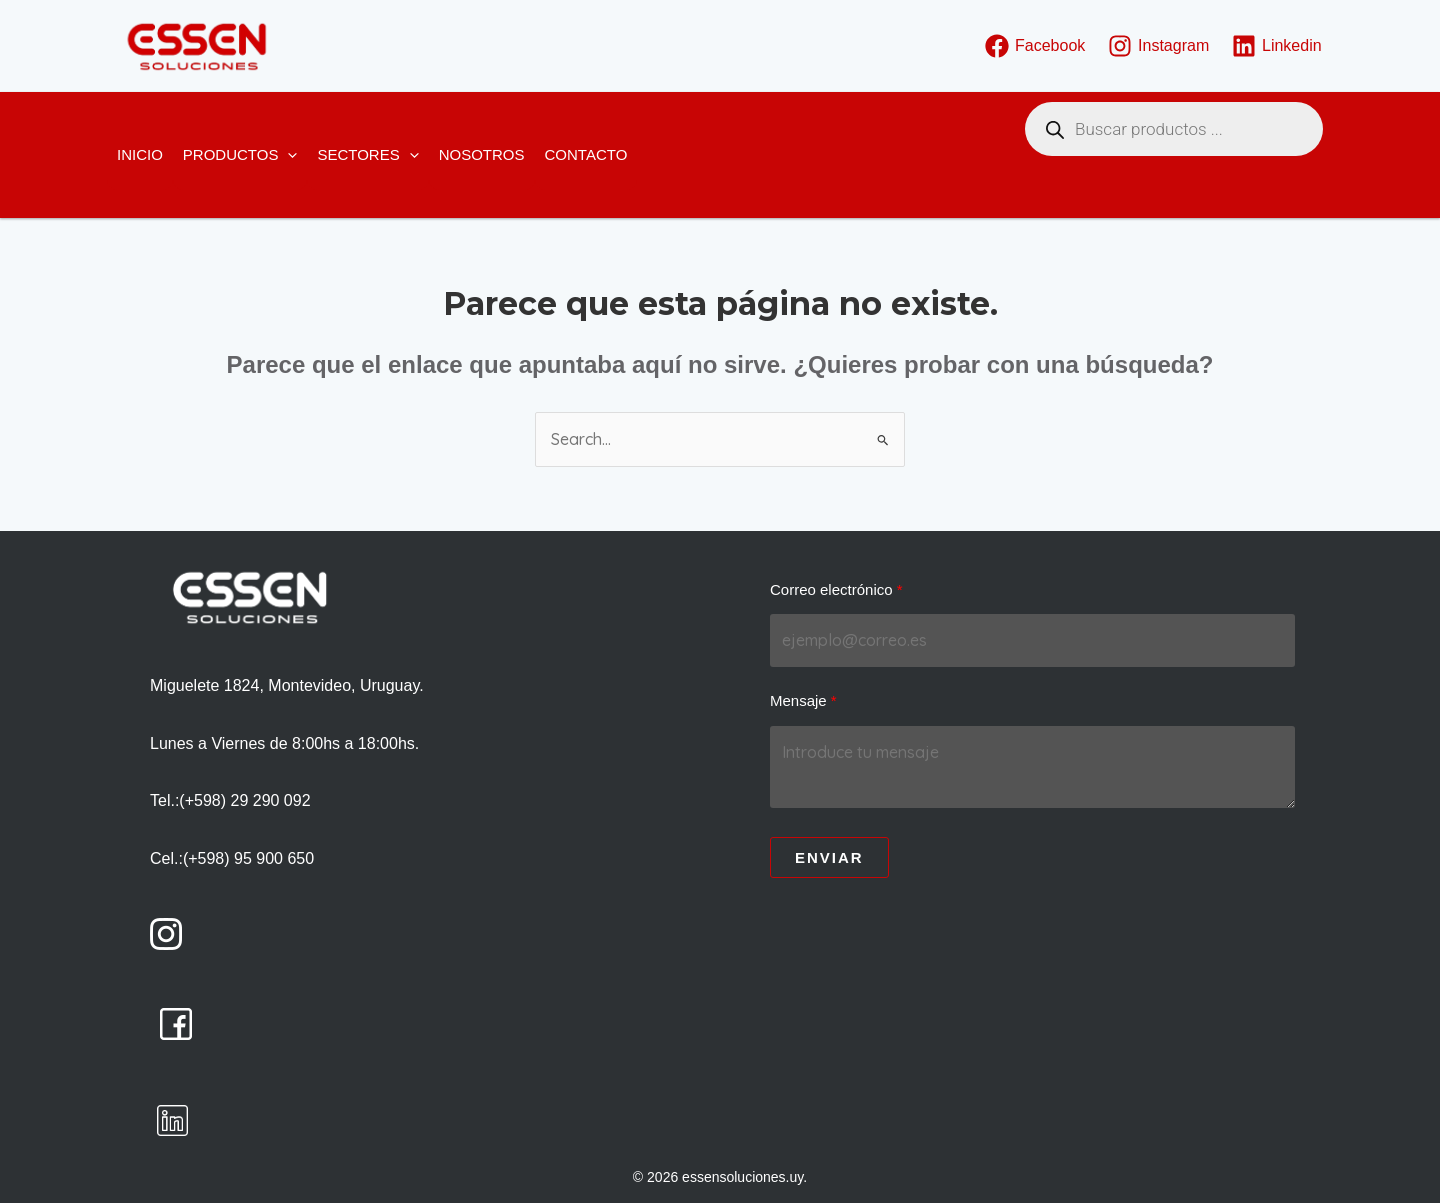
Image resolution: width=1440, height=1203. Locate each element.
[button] (287, 155)
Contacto (586, 154)
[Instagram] (1159, 46)
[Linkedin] (1277, 46)
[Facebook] (1035, 46)
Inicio (140, 154)
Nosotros (482, 154)
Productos (240, 155)
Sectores (367, 155)
